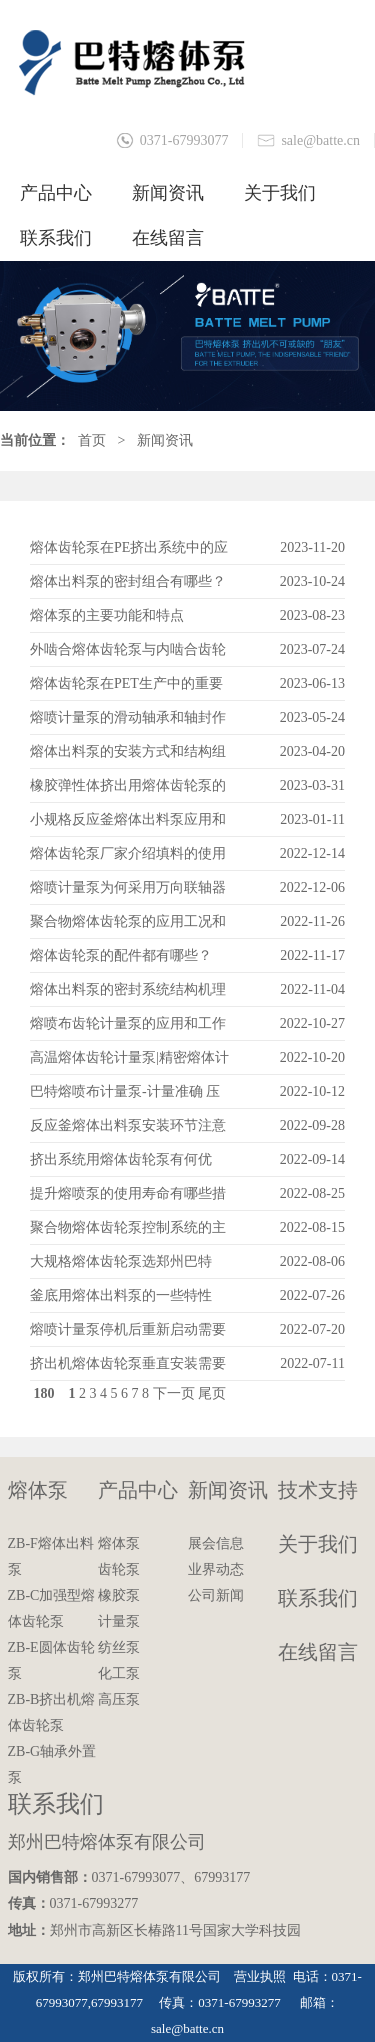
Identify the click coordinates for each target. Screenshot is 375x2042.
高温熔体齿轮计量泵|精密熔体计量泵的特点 (129, 1062)
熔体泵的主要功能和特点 (107, 615)
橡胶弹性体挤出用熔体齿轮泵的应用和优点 (128, 790)
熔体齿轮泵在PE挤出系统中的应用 (129, 552)
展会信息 (216, 1543)
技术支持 (318, 1490)
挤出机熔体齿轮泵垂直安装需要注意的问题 (128, 1368)
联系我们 (56, 238)
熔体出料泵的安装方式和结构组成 (128, 756)
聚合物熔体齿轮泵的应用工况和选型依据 (128, 926)
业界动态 (216, 1569)
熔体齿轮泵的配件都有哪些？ (121, 955)
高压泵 (119, 1699)
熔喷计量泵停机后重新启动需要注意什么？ (128, 1334)
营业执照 (260, 1976)
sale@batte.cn (320, 140)
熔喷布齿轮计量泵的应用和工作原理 (128, 1028)
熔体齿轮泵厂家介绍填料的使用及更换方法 (128, 858)
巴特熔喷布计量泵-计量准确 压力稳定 (125, 1096)
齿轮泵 (119, 1569)
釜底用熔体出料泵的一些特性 (121, 1295)
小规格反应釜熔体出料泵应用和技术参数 (128, 824)
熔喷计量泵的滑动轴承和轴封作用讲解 (128, 722)
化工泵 (119, 1673)
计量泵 (119, 1621)
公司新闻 (216, 1595)
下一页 (174, 1393)
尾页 (212, 1393)
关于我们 (280, 193)
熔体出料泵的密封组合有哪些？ (128, 581)
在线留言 (168, 238)
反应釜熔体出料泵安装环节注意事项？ (128, 1130)
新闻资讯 (168, 193)
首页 (92, 440)
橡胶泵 (119, 1595)
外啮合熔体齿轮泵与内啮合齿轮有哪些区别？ (128, 654)
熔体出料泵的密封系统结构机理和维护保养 (128, 994)
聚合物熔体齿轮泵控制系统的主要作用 (128, 1232)
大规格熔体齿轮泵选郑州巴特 (121, 1261)
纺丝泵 (119, 1647)
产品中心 (56, 193)
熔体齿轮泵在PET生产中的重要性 (126, 688)
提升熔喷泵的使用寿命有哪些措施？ (128, 1198)
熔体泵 (38, 1490)
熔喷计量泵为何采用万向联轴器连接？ (128, 892)
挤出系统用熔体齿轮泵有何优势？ (121, 1164)
